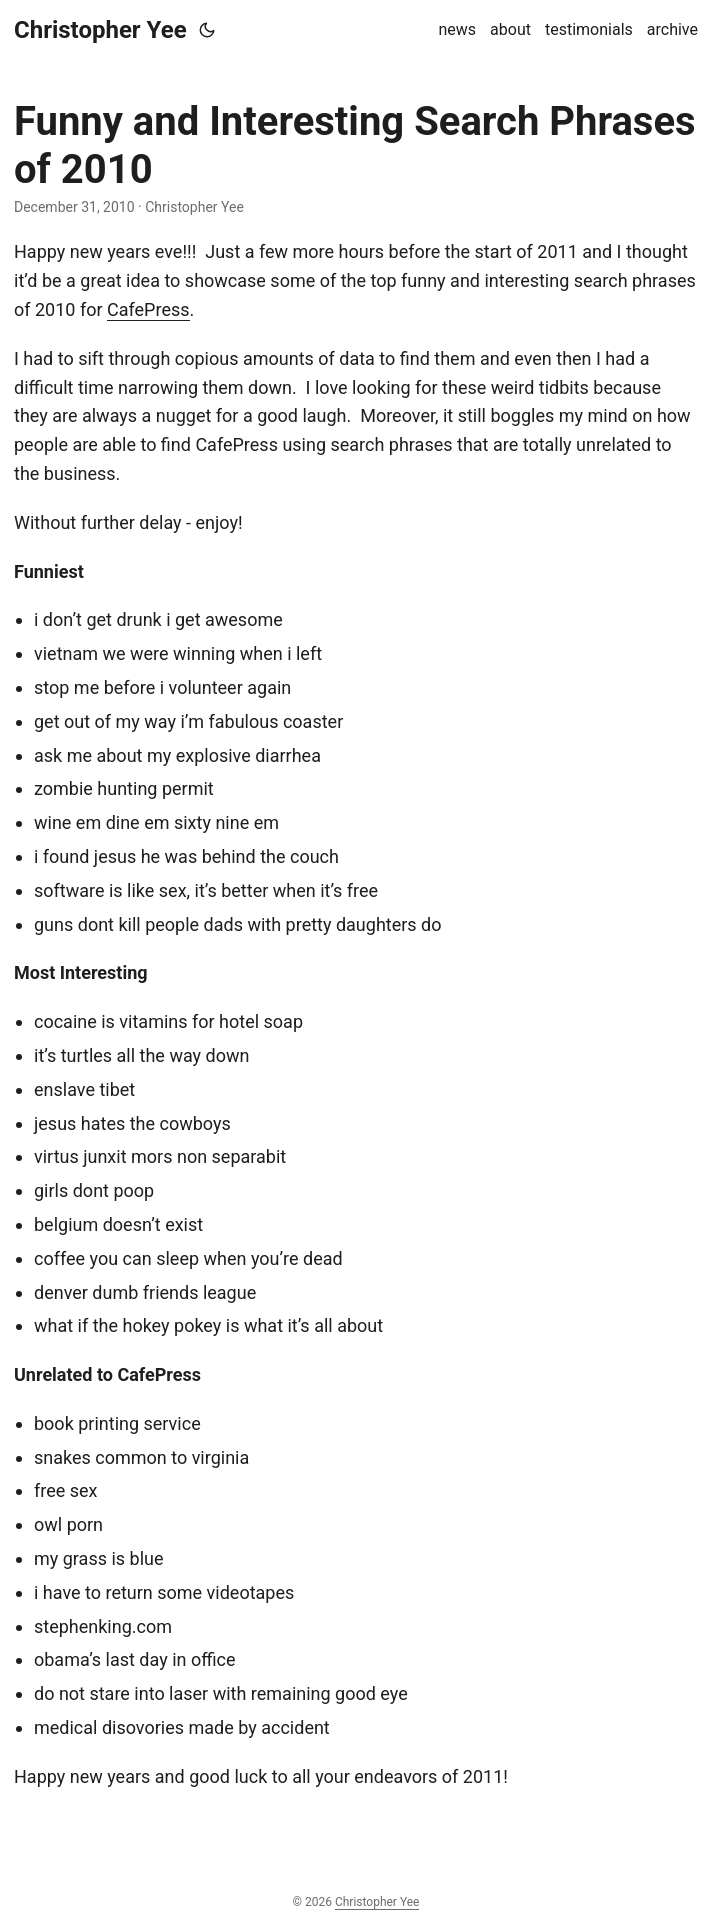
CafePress (148, 309)
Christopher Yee (100, 30)
